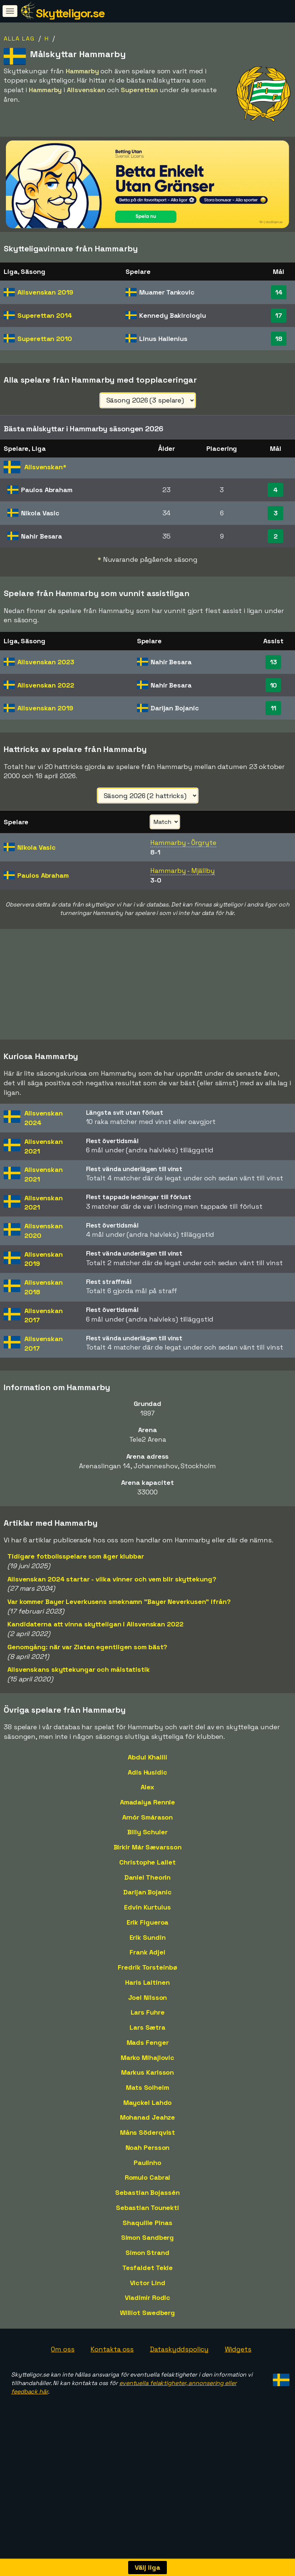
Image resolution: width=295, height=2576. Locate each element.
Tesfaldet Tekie (147, 2278)
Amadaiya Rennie (147, 1812)
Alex (147, 1797)
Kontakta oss (112, 2359)
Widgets (238, 2359)
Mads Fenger (148, 2052)
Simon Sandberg (147, 2248)
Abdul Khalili (147, 1767)
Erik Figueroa (148, 1932)
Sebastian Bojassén (147, 2203)
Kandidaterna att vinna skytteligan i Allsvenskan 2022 (95, 1634)
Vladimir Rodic (148, 2308)
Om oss (62, 2359)
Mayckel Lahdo (147, 2113)
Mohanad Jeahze (147, 2128)
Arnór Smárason (147, 1827)
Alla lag (19, 38)
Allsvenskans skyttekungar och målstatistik (78, 1680)
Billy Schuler (147, 1842)
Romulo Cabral (148, 2188)
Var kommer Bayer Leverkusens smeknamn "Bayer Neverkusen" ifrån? (119, 1612)
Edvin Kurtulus (147, 1918)
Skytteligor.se (70, 13)
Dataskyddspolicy (179, 2359)
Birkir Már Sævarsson (148, 1857)
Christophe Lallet (147, 1872)
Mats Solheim (147, 2097)
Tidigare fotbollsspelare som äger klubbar (75, 1566)
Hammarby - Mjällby (182, 870)
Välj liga (147, 2567)
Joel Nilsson (147, 2008)
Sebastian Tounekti (147, 2218)
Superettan (44, 315)
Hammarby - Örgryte (183, 842)
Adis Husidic (147, 1782)
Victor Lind (147, 2293)
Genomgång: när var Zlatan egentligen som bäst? (87, 1657)
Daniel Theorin (147, 1887)
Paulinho (147, 2173)
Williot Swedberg (147, 2323)
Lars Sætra (147, 2037)
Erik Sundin (148, 1947)
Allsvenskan (45, 292)
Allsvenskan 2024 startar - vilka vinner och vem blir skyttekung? (111, 1589)
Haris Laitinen (147, 1992)
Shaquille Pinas (147, 2233)
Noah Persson (148, 2158)
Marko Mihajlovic (147, 2068)
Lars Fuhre (148, 2023)
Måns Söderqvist (147, 2143)
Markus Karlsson (147, 2083)
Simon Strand (147, 2263)
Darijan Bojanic (147, 1902)
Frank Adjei (147, 1963)
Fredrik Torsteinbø (147, 1977)
